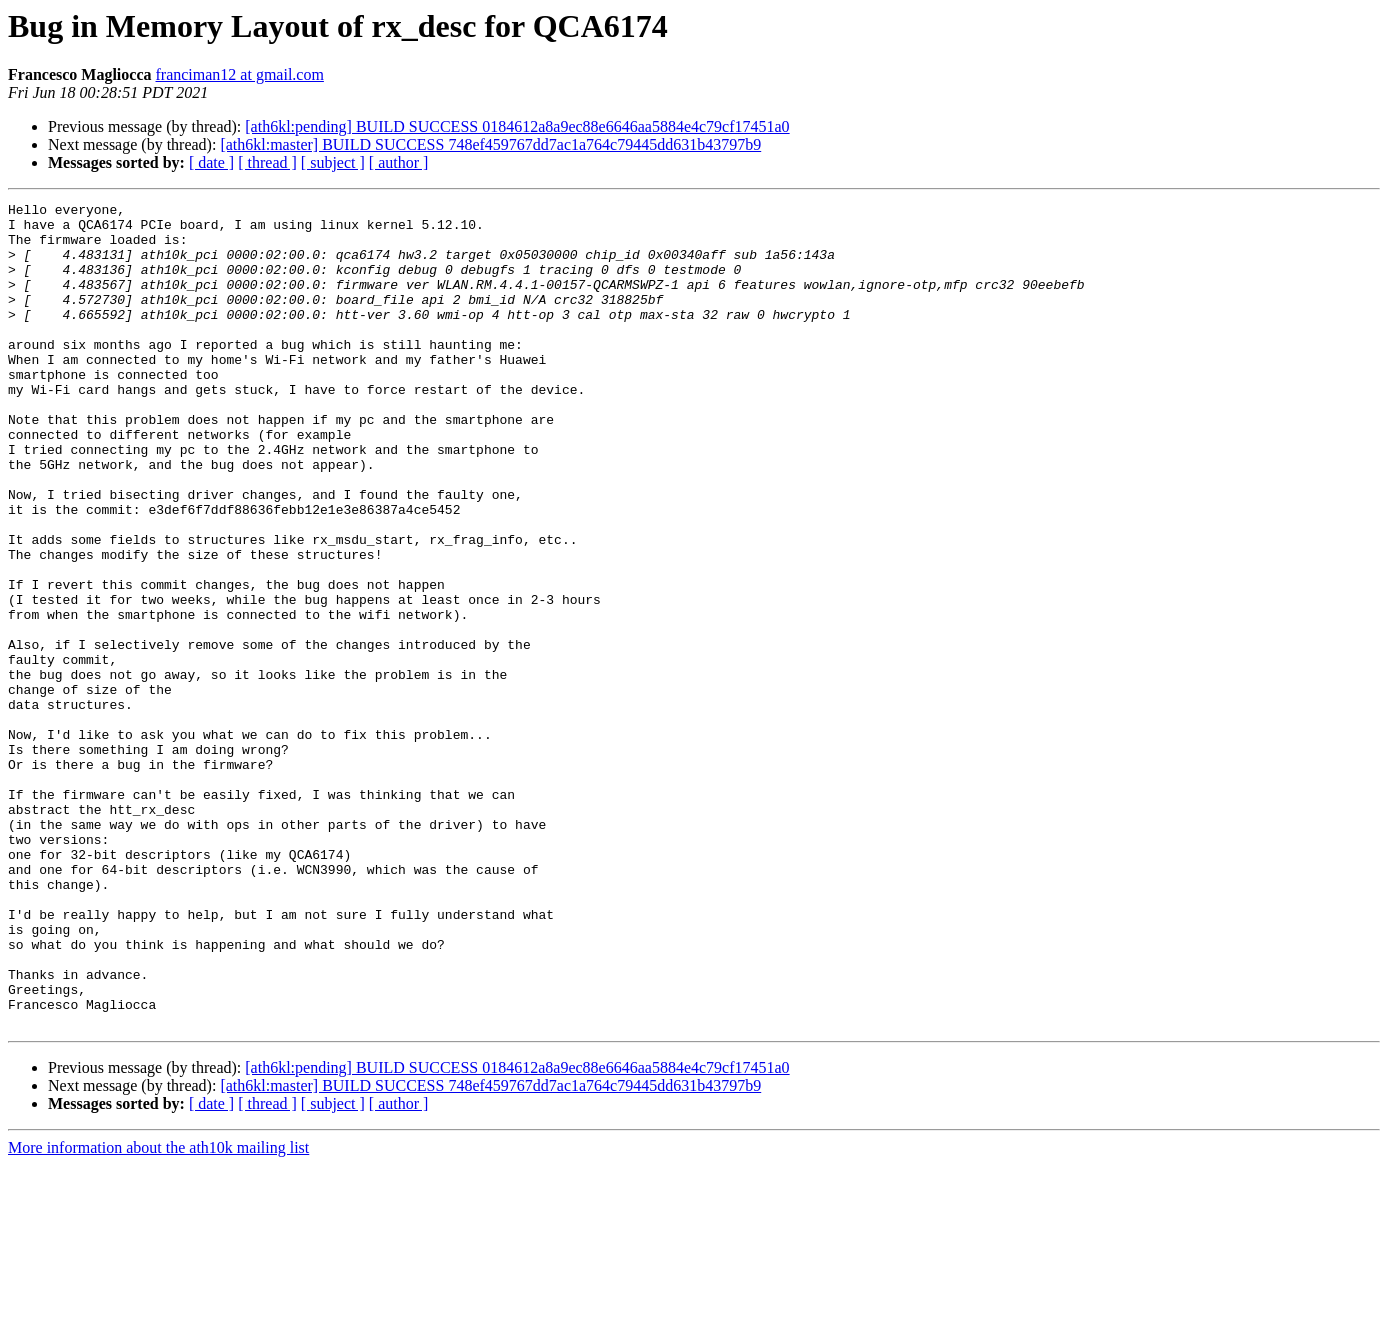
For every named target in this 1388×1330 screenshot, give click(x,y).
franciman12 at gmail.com (240, 74)
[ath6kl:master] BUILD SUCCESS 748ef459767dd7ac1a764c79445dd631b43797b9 (490, 144)
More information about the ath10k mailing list (158, 1312)
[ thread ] (267, 162)
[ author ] (399, 162)
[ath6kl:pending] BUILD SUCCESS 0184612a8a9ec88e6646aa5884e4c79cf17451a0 (517, 126)
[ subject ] (333, 162)
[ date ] (211, 162)
